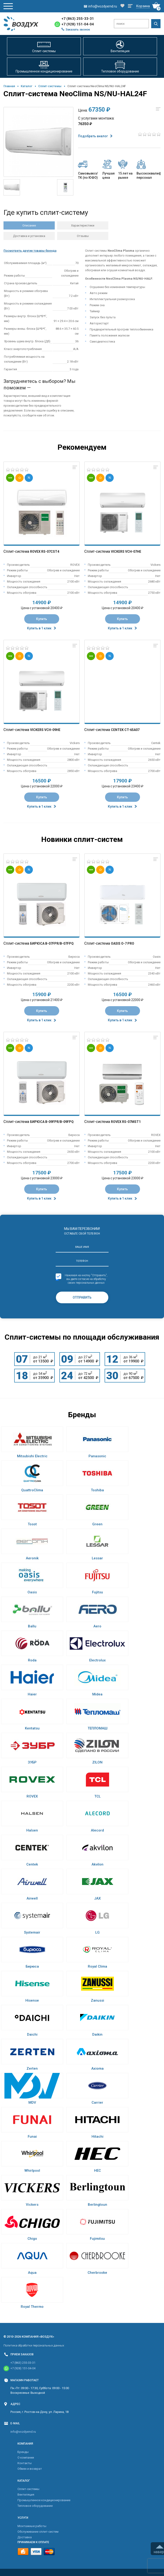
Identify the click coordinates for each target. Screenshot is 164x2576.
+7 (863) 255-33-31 (78, 19)
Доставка (24, 2537)
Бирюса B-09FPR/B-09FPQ (52, 1122)
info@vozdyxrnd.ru (23, 2431)
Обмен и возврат (29, 2468)
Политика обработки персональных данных (33, 2345)
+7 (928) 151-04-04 (78, 24)
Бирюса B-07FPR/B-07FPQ (52, 943)
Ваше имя (82, 1247)
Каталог (26, 86)
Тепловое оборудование (35, 2505)
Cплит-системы (50, 86)
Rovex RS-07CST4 (44, 551)
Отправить (82, 1297)
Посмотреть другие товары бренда (29, 250)
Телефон (82, 1260)
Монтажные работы (31, 2526)
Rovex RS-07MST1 (126, 1122)
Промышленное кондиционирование (43, 2500)
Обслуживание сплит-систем (37, 2531)
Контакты (24, 2463)
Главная (9, 86)
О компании (25, 2457)
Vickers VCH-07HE (126, 551)
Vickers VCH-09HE (45, 730)
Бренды (23, 2452)
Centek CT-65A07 (125, 730)
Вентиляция (25, 2494)
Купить (41, 619)
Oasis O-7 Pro (122, 943)
